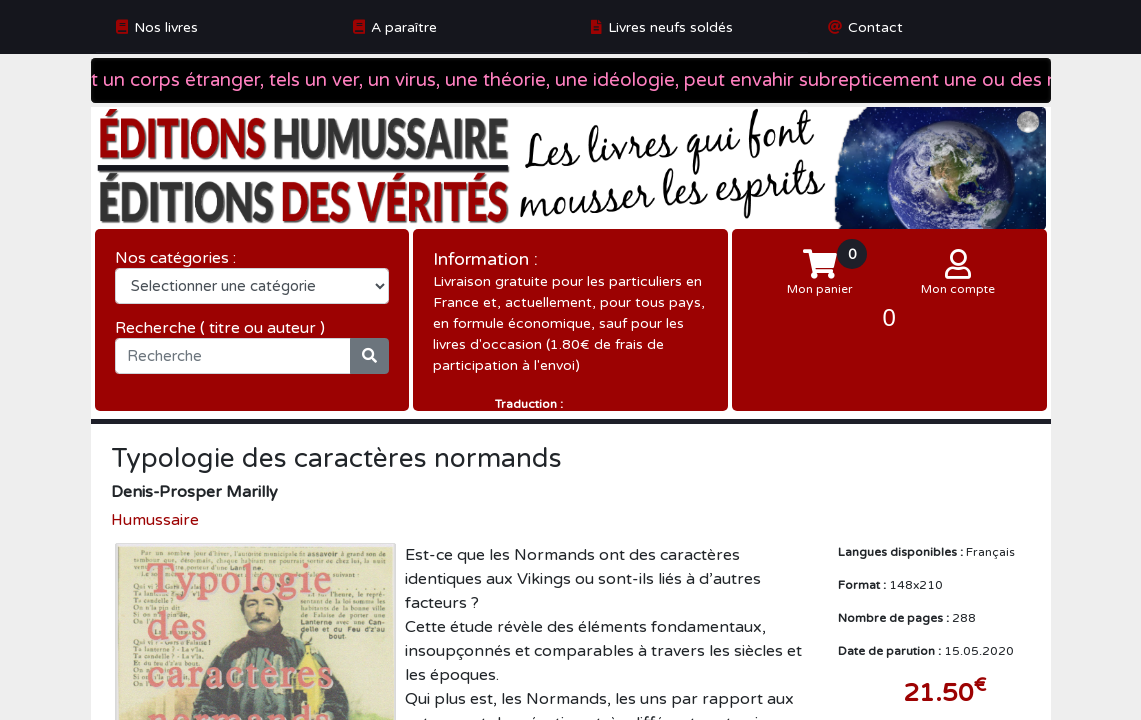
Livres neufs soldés (670, 27)
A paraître (404, 27)
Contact (875, 27)
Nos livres (166, 27)
